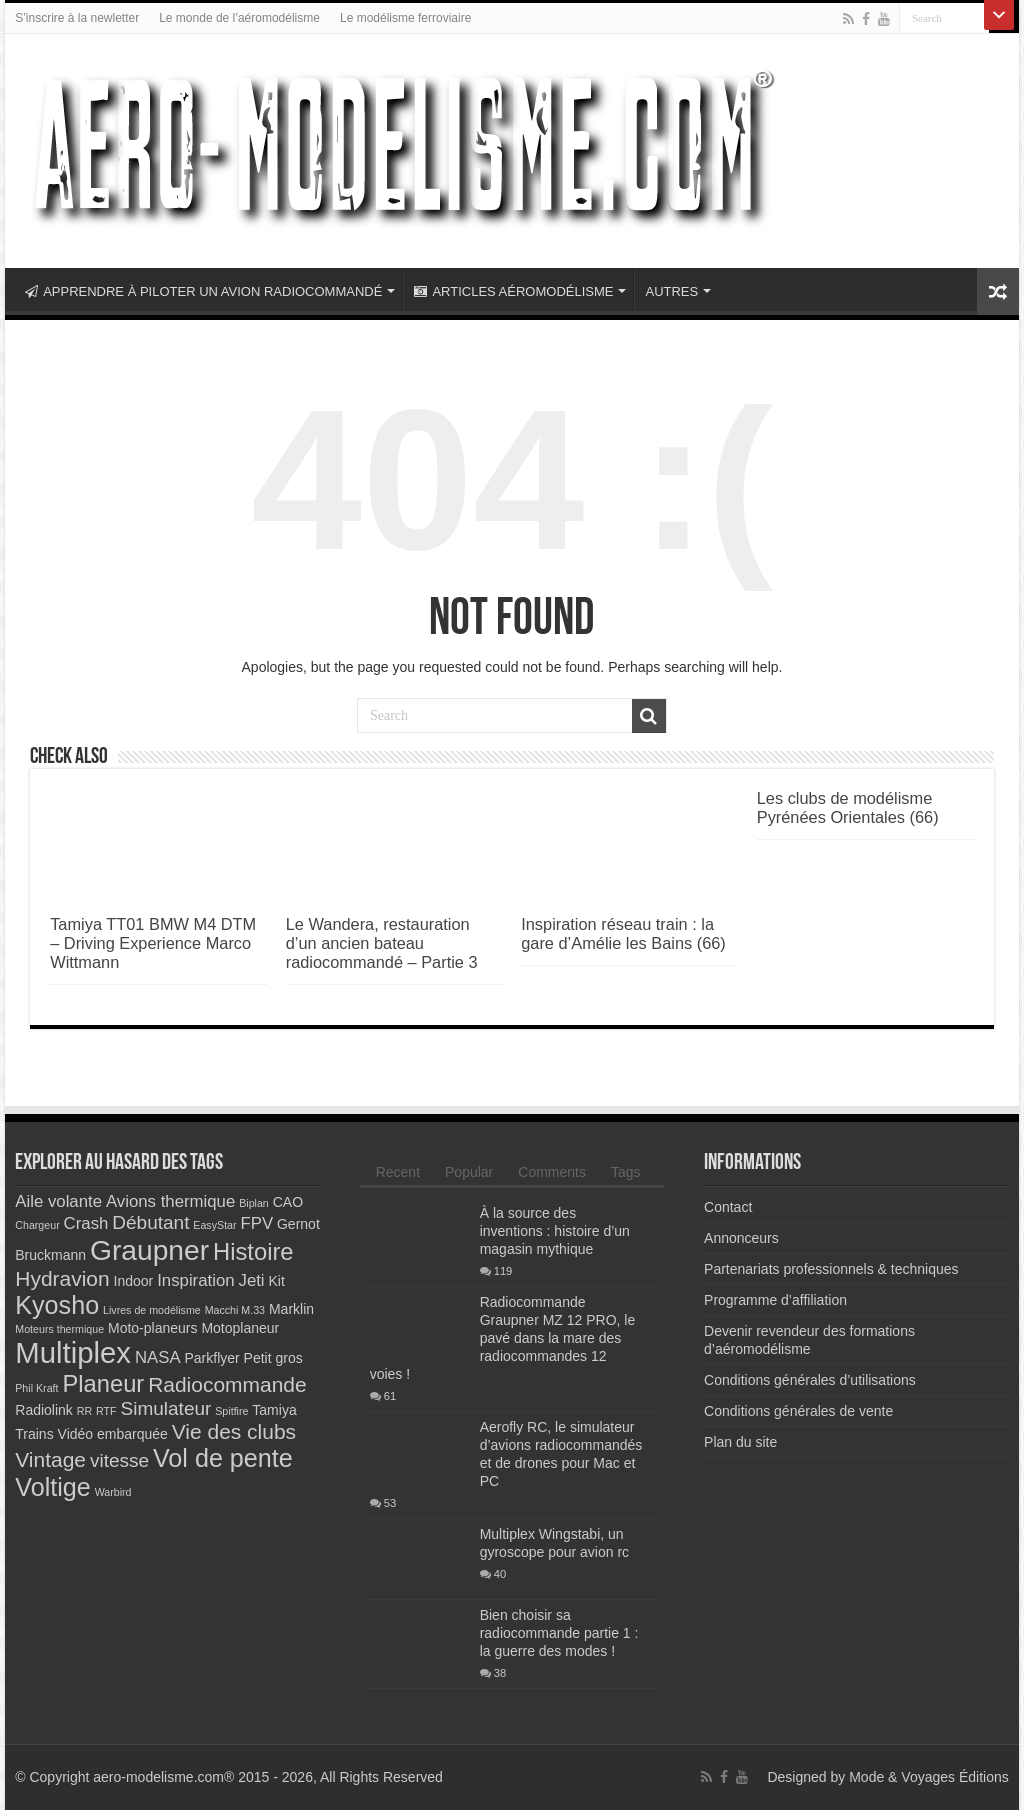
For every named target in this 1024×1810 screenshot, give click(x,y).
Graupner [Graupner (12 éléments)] (149, 1250)
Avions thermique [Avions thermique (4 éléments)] (170, 1201)
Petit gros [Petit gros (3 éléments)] (273, 1358)
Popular (469, 1172)
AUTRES (671, 291)
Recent (398, 1172)
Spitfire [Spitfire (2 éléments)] (231, 1411)
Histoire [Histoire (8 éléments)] (253, 1251)
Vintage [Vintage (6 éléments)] (50, 1459)
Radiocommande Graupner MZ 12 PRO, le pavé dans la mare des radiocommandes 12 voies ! (503, 1338)
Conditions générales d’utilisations (810, 1380)
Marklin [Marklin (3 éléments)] (291, 1309)
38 (500, 1673)
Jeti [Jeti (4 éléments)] (251, 1280)
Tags (626, 1172)
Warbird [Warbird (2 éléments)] (113, 1492)
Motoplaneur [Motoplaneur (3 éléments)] (240, 1328)
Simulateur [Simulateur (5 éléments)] (165, 1408)
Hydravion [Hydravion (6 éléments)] (62, 1278)
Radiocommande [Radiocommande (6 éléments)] (227, 1384)
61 (390, 1396)
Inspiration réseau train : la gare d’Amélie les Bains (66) (623, 933)
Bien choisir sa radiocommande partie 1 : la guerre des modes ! (559, 1633)
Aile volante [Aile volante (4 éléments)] (58, 1201)
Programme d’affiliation (775, 1300)
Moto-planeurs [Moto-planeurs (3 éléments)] (153, 1328)
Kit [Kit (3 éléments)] (277, 1281)
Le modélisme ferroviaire (405, 18)
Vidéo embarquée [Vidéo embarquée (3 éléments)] (113, 1434)
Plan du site (740, 1442)
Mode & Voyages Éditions (929, 1777)
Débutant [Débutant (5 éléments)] (150, 1222)
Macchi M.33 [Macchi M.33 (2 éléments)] (235, 1310)
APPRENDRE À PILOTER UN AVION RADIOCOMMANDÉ (203, 291)
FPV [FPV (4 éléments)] (256, 1223)
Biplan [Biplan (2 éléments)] (254, 1203)
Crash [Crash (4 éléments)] (86, 1223)
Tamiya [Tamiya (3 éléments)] (274, 1410)
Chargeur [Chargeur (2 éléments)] (37, 1225)
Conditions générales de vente (798, 1411)
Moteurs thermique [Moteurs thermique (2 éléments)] (59, 1329)
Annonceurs (741, 1238)
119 (503, 1271)
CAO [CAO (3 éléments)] (288, 1202)
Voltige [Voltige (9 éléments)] (52, 1487)
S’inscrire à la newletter (77, 18)
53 (390, 1503)
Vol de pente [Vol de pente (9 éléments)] (223, 1458)
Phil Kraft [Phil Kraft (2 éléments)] (36, 1388)
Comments (552, 1172)
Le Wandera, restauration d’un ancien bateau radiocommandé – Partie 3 (382, 943)
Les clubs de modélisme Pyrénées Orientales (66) (848, 807)
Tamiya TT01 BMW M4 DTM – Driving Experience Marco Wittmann (153, 943)
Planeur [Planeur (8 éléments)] (103, 1383)
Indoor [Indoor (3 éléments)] (134, 1281)
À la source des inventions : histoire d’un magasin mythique (555, 1231)
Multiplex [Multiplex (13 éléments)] (73, 1352)
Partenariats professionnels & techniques (831, 1269)
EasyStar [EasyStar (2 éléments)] (214, 1225)
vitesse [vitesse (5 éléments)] (119, 1460)
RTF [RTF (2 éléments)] (106, 1411)
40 (500, 1574)
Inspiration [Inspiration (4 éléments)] (195, 1280)
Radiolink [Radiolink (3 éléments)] (44, 1410)
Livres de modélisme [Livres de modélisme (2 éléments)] (152, 1310)
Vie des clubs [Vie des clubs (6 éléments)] (234, 1431)
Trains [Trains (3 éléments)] (34, 1434)
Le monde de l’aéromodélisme (239, 18)
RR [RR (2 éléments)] (84, 1411)
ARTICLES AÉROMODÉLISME (513, 291)
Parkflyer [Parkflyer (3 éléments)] (211, 1358)
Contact (728, 1207)
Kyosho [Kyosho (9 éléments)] (57, 1305)
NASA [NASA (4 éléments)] (158, 1357)
